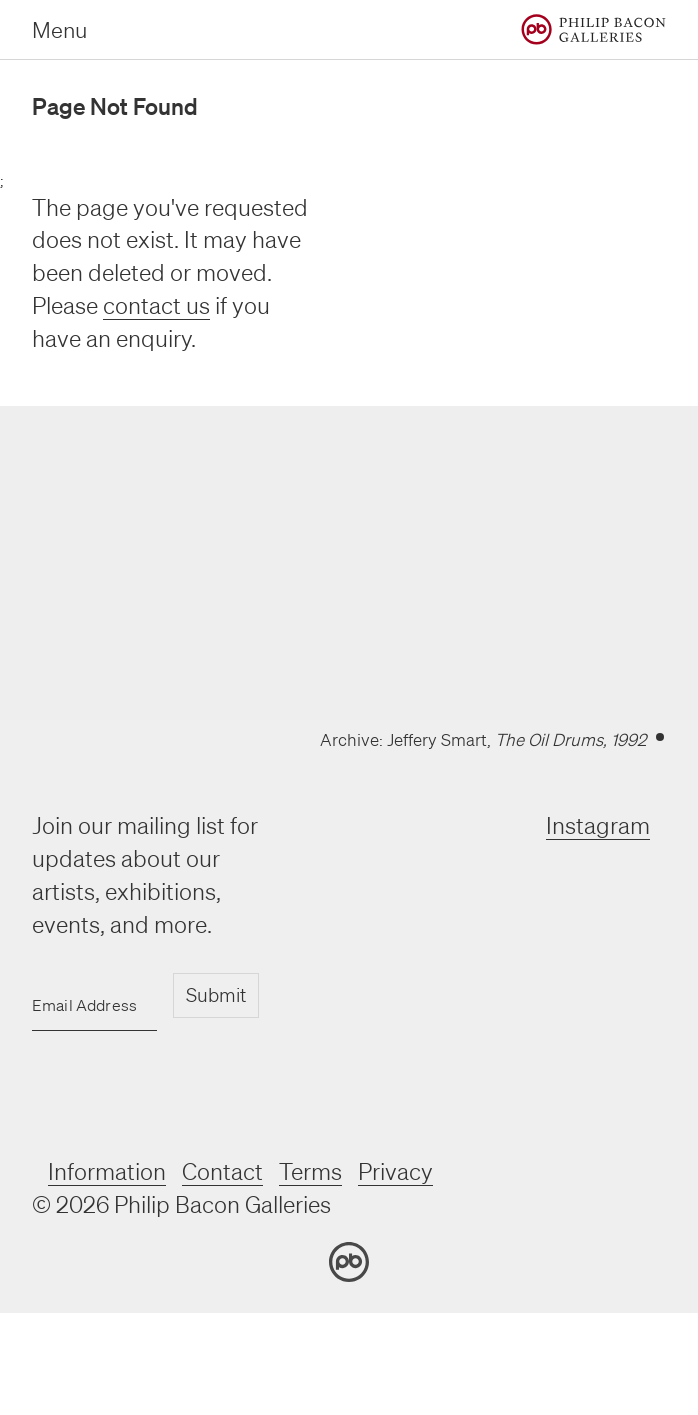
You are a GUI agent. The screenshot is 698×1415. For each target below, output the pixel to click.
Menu (59, 29)
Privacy (395, 1171)
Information (107, 1171)
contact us (156, 305)
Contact (222, 1171)
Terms (310, 1171)
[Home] (593, 29)
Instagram (598, 825)
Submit (216, 995)
